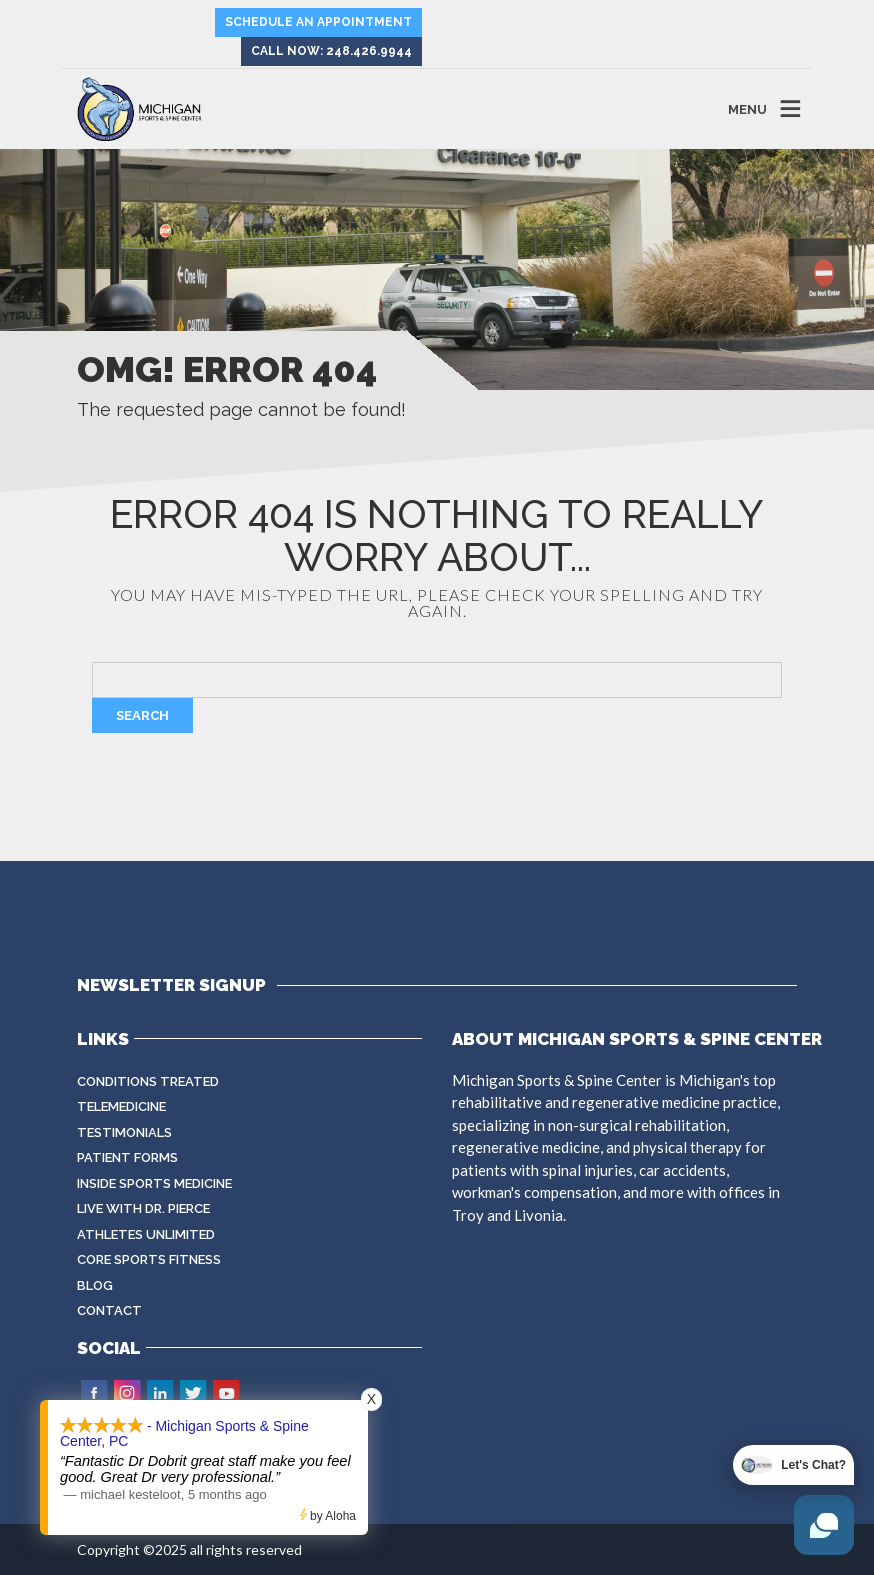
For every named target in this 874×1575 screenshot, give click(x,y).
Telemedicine (121, 1106)
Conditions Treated (148, 1081)
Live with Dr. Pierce (143, 1208)
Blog (95, 1285)
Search (142, 715)
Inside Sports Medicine (154, 1183)
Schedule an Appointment (318, 22)
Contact (109, 1310)
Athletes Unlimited (146, 1234)
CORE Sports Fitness (149, 1259)
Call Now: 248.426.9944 (331, 51)
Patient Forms (127, 1157)
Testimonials (124, 1132)
